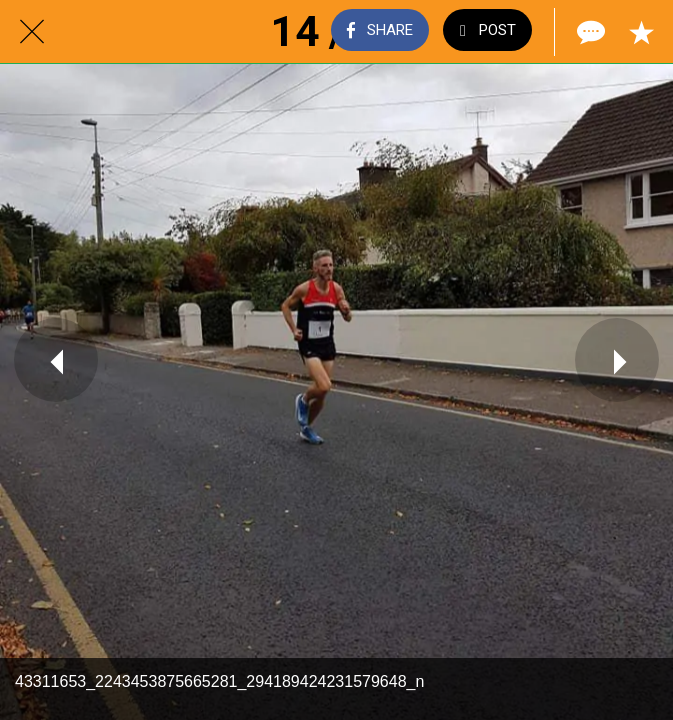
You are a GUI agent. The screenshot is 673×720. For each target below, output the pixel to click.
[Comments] (589, 32)
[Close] (32, 32)
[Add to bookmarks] (641, 32)
